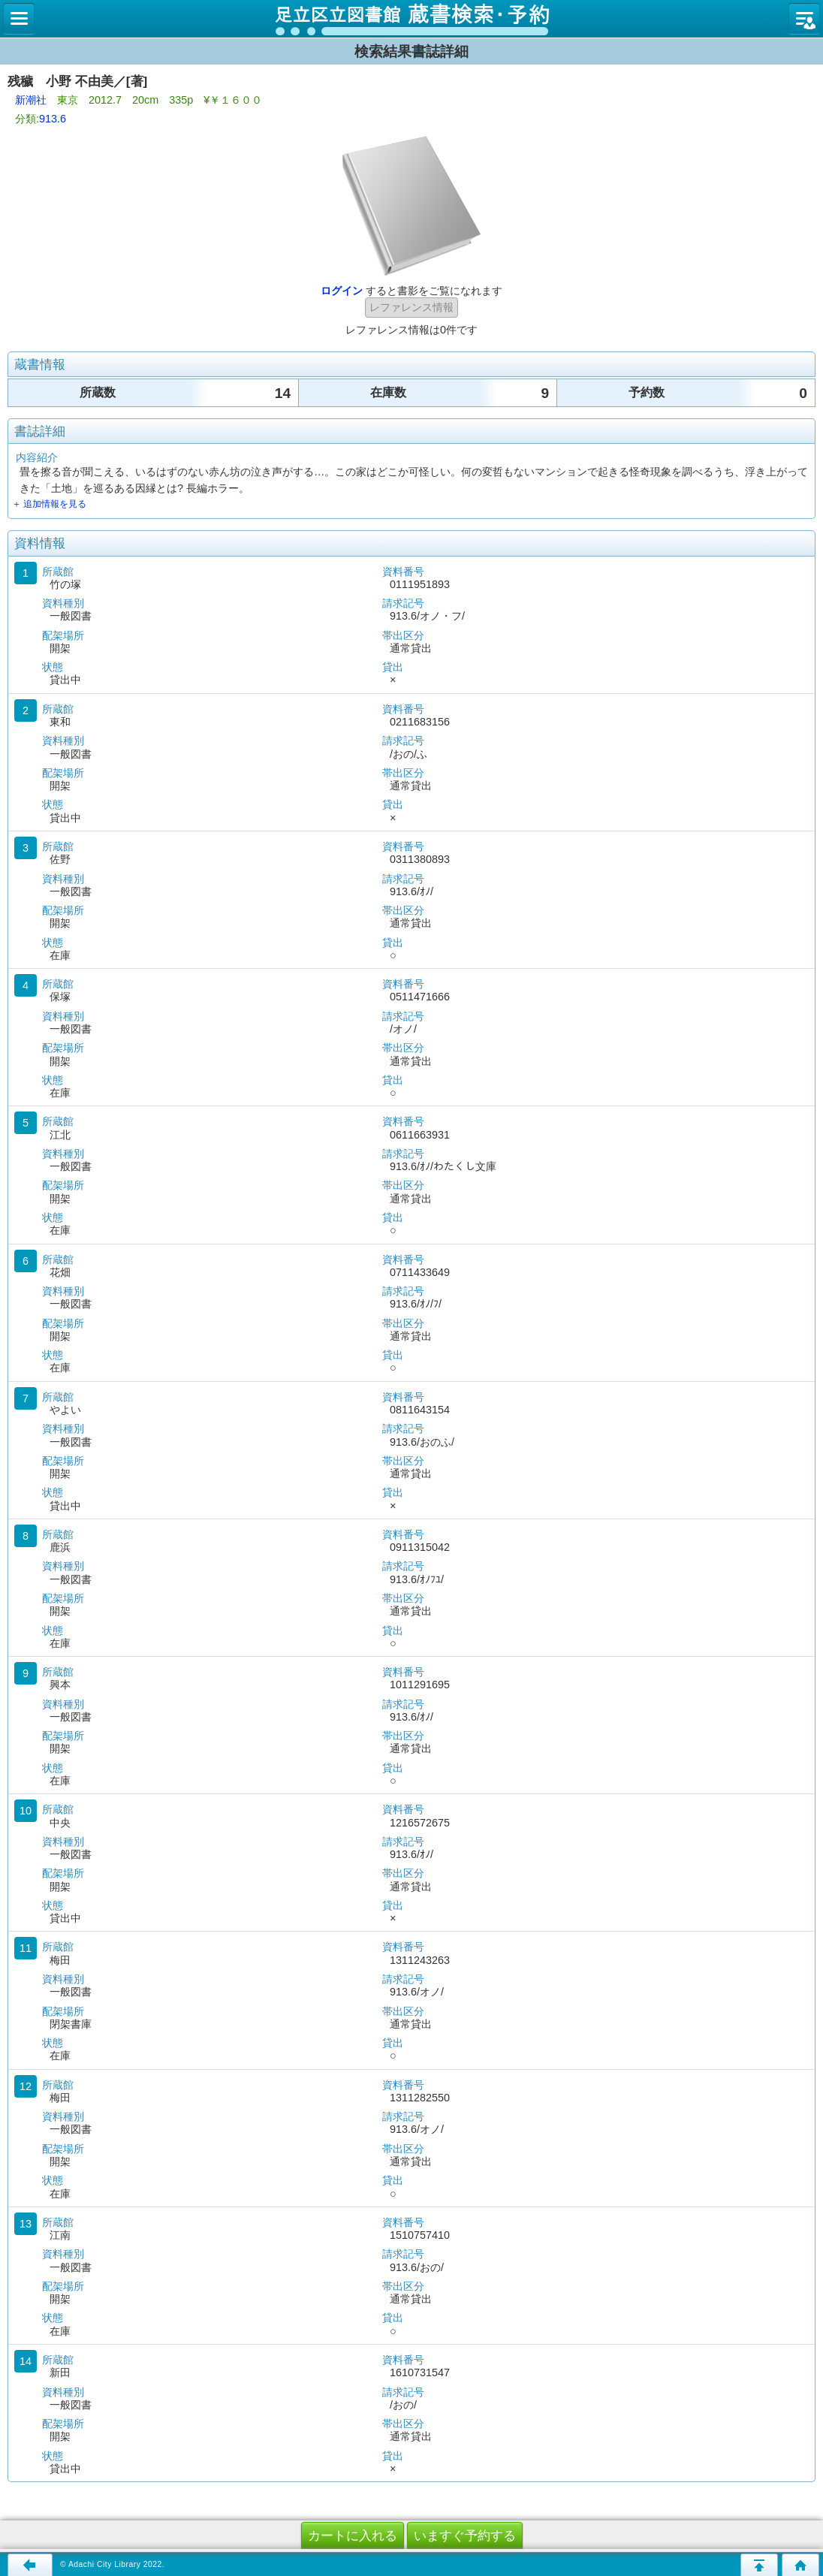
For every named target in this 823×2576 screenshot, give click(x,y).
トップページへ (800, 2564)
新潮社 (31, 100)
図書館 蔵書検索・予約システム (411, 19)
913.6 (52, 119)
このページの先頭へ (759, 2564)
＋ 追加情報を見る (49, 504)
